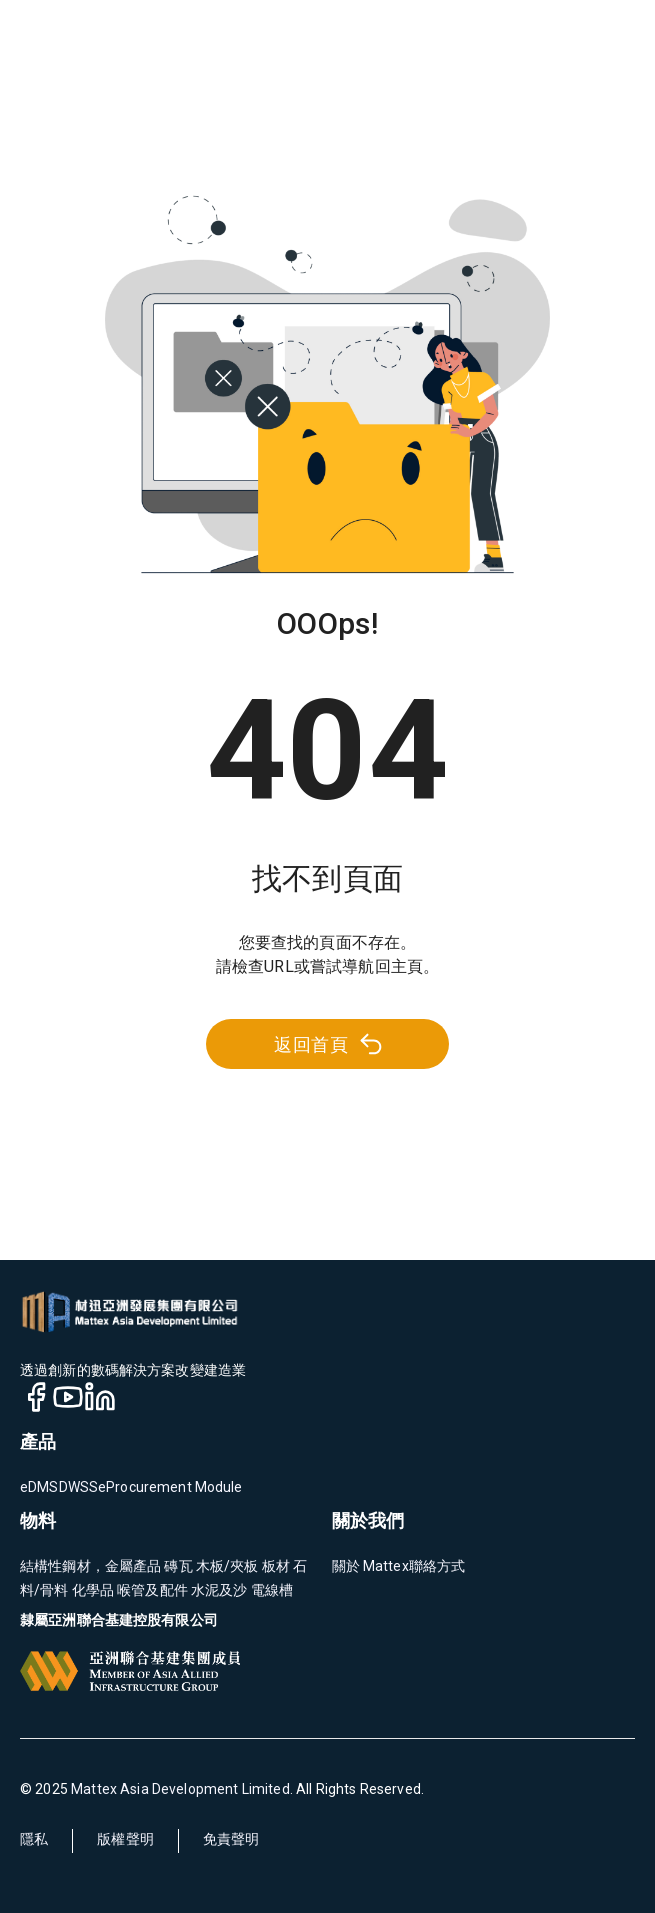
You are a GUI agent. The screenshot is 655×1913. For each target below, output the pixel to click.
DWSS (79, 1487)
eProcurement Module (170, 1487)
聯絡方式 (437, 1566)
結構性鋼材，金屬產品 (90, 1566)
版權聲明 (125, 1839)
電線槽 (271, 1590)
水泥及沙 (218, 1590)
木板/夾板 (226, 1566)
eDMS (39, 1487)
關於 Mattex (370, 1566)
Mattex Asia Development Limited (180, 1789)
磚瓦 (176, 1566)
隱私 (34, 1839)
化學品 (92, 1590)
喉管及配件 (151, 1590)
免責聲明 (231, 1839)
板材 (274, 1566)
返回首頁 (329, 1044)
